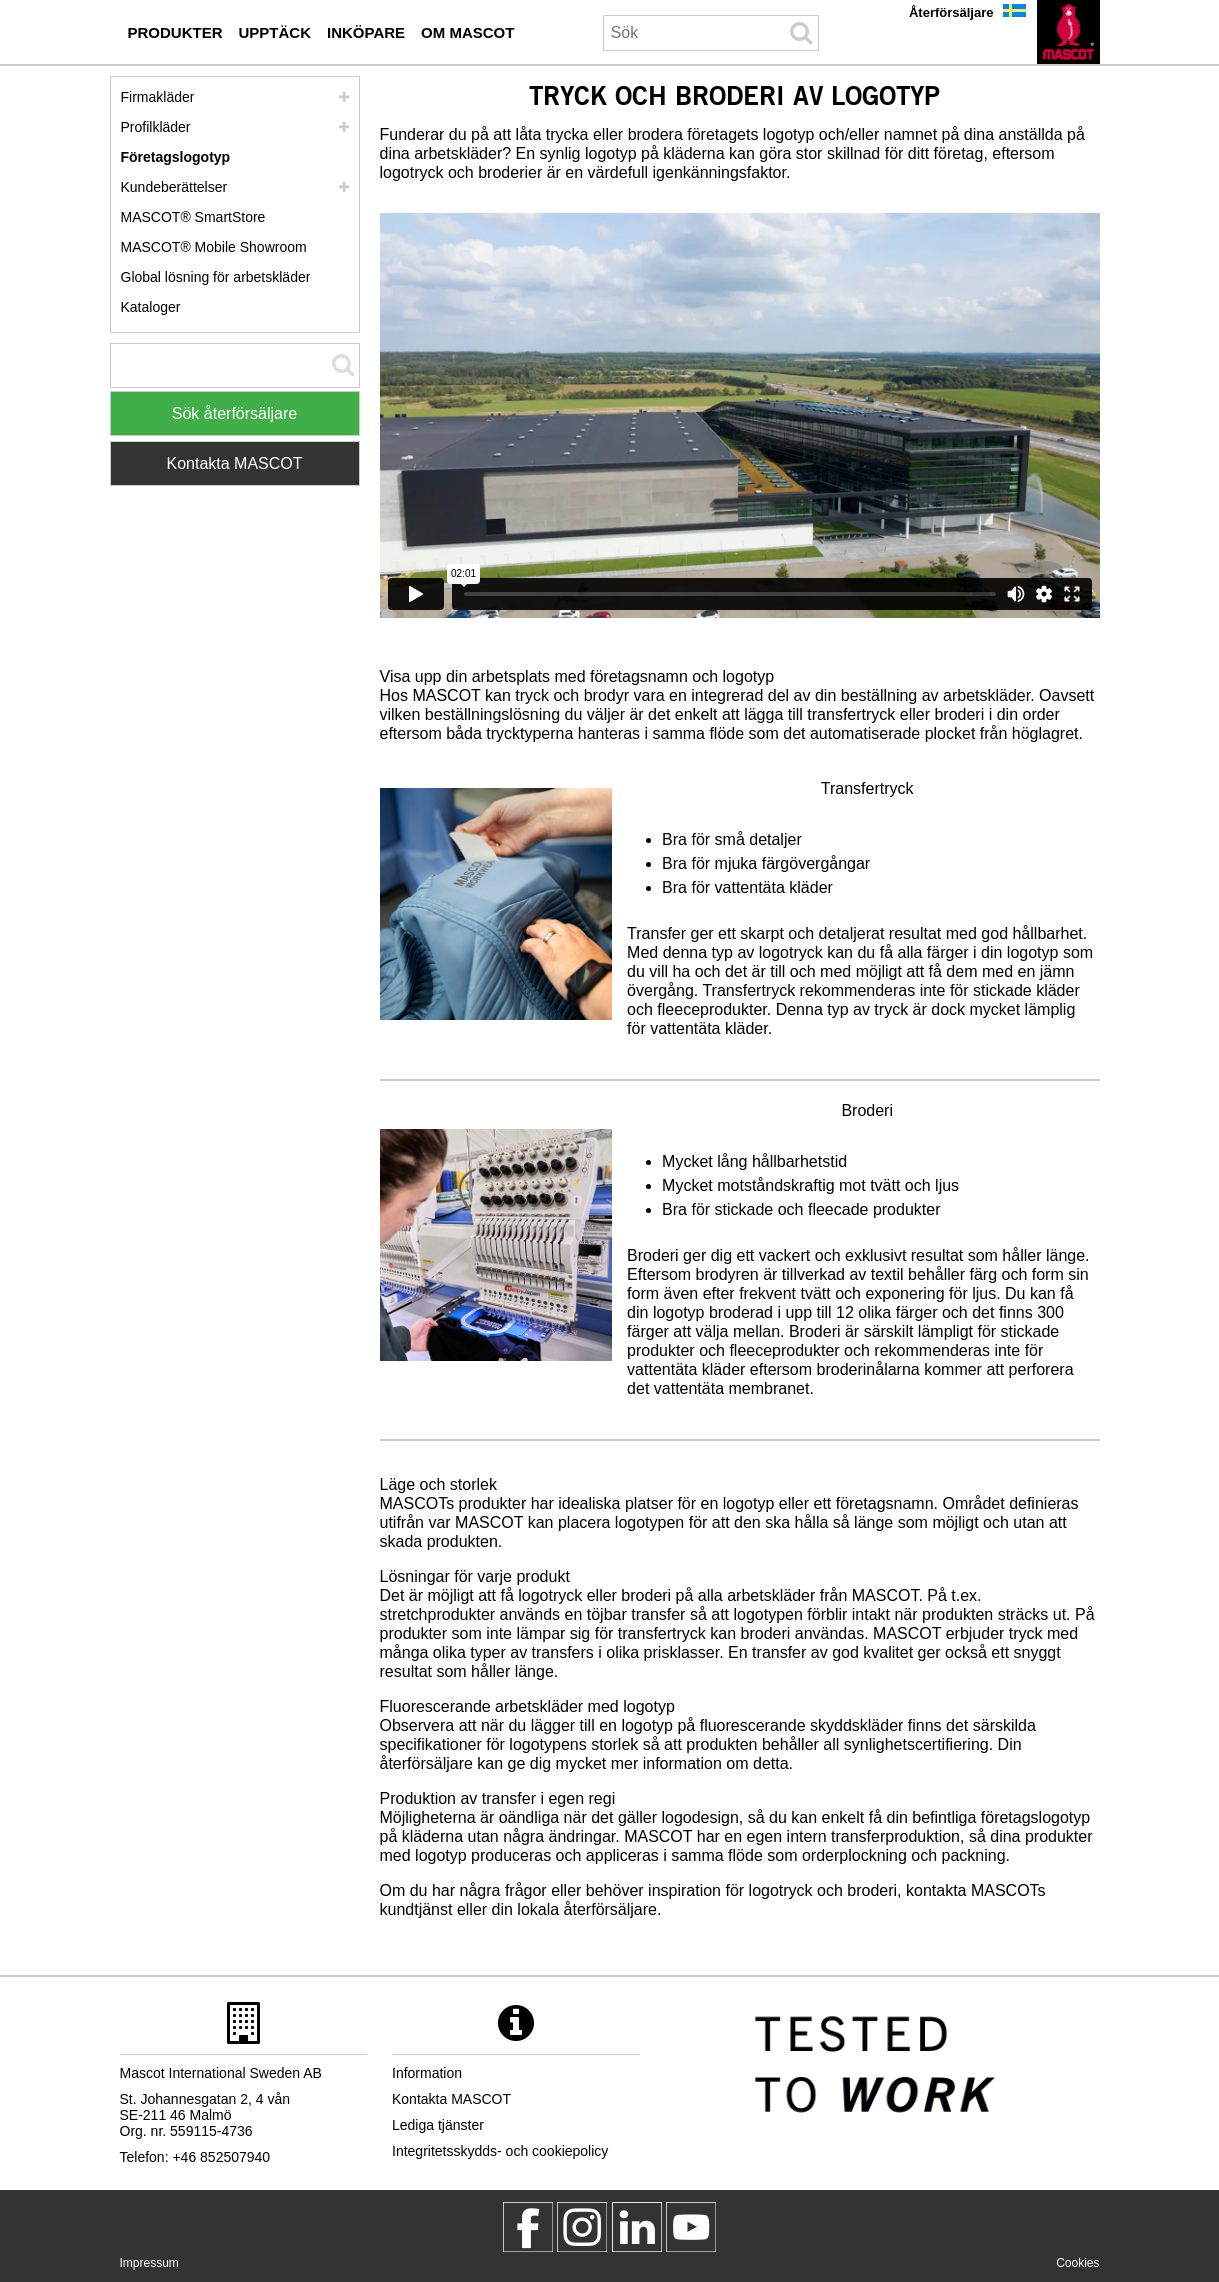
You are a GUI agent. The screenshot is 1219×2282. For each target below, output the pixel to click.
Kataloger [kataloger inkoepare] (151, 307)
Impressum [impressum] (149, 2263)
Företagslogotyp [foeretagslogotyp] (176, 157)
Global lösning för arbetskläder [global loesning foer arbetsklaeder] (216, 277)
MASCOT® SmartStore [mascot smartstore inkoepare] (193, 217)
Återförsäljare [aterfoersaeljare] (951, 12)
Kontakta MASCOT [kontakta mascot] (451, 2099)
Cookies (1077, 2263)
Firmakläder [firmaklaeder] (158, 97)
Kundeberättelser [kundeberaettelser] (174, 187)
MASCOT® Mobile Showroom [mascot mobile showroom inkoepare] (214, 247)
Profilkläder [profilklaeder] (156, 127)
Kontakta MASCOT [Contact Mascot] (234, 463)
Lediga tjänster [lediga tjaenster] (438, 2125)
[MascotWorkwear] (528, 2227)
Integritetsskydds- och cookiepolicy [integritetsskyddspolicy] (500, 2151)
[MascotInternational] (691, 2227)
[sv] (1068, 32)
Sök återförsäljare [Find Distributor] (234, 413)
